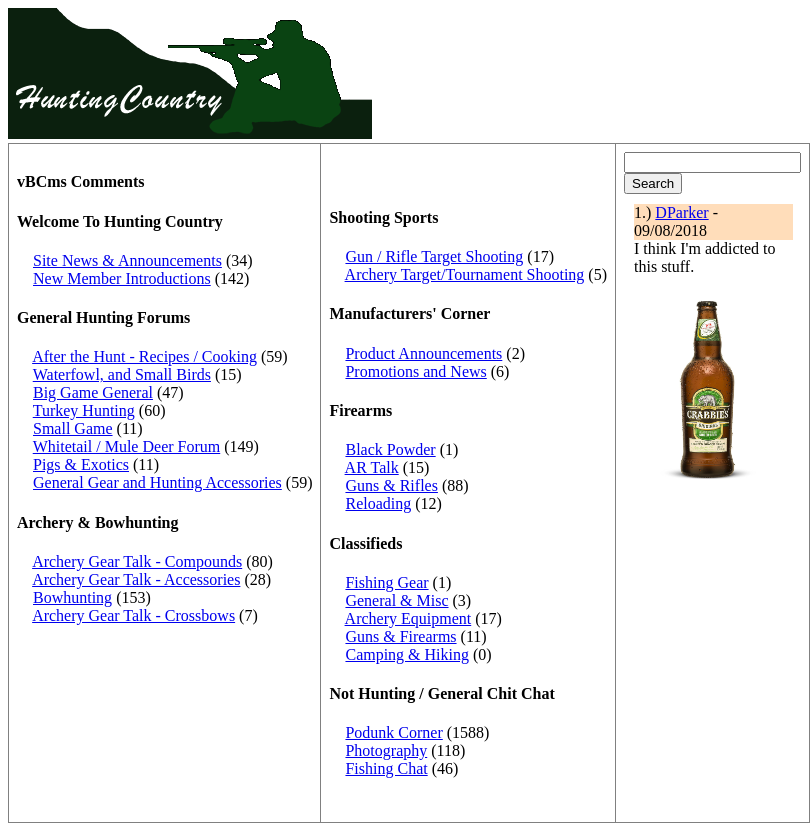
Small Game (73, 428)
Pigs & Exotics (81, 464)
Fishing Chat (386, 768)
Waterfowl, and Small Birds (122, 374)
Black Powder (390, 449)
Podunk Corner (393, 732)
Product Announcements (423, 353)
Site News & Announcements (127, 260)
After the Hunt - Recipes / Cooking (144, 356)
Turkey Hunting (84, 410)
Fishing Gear (386, 582)
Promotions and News (415, 371)
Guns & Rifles (391, 485)
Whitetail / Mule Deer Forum (127, 446)
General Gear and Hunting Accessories (157, 482)
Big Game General (93, 392)
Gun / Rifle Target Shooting (434, 256)
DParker (681, 212)
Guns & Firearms (400, 636)
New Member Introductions (122, 278)
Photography (386, 750)
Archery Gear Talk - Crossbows (133, 615)
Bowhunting (72, 597)
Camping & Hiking (407, 654)
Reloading (378, 503)
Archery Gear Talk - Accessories (136, 579)
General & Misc (396, 600)
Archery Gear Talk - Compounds (137, 561)
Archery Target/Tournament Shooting (465, 274)
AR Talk (372, 467)
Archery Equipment (408, 618)
